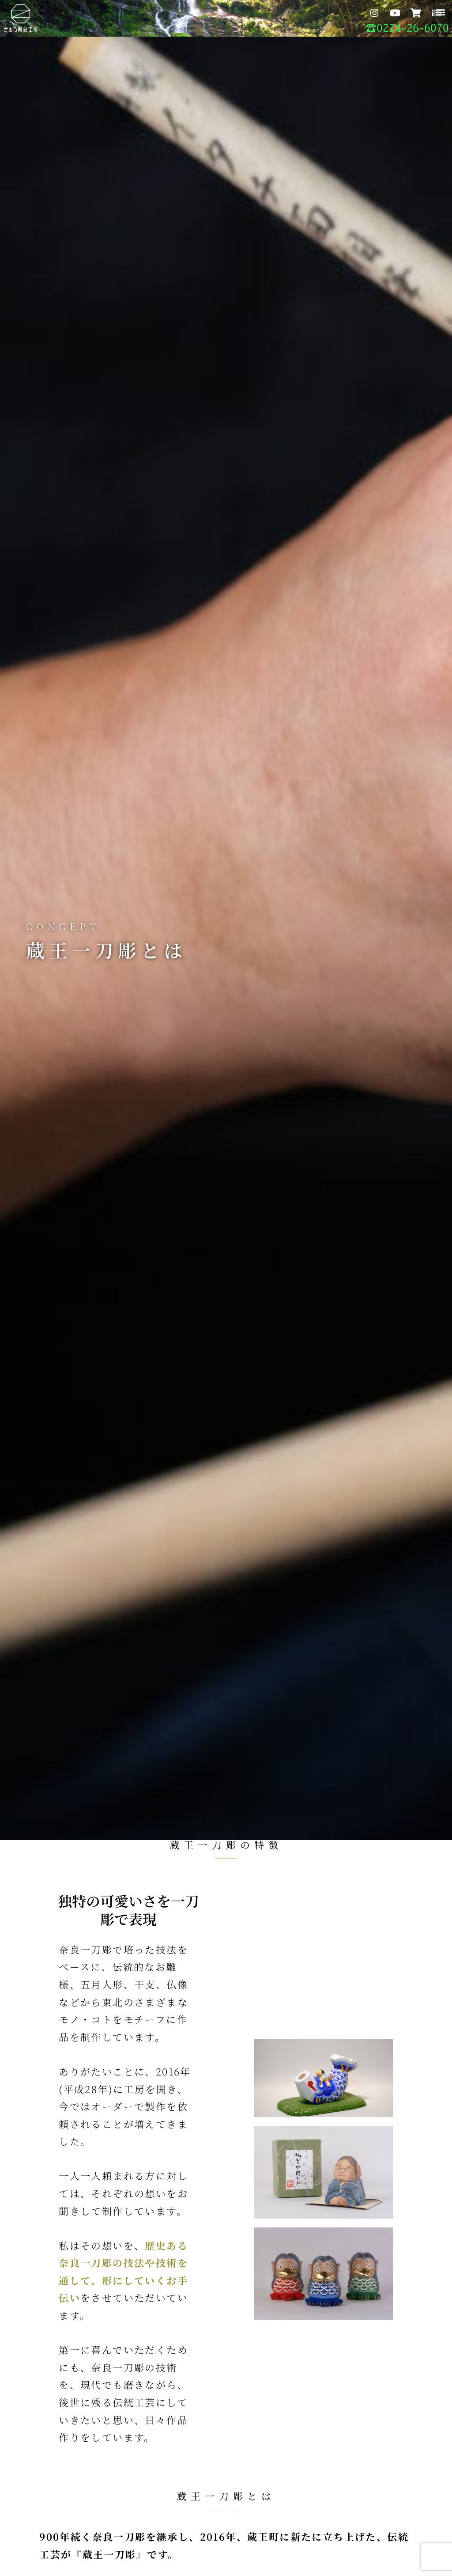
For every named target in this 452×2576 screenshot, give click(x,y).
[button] (440, 11)
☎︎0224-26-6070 (407, 27)
